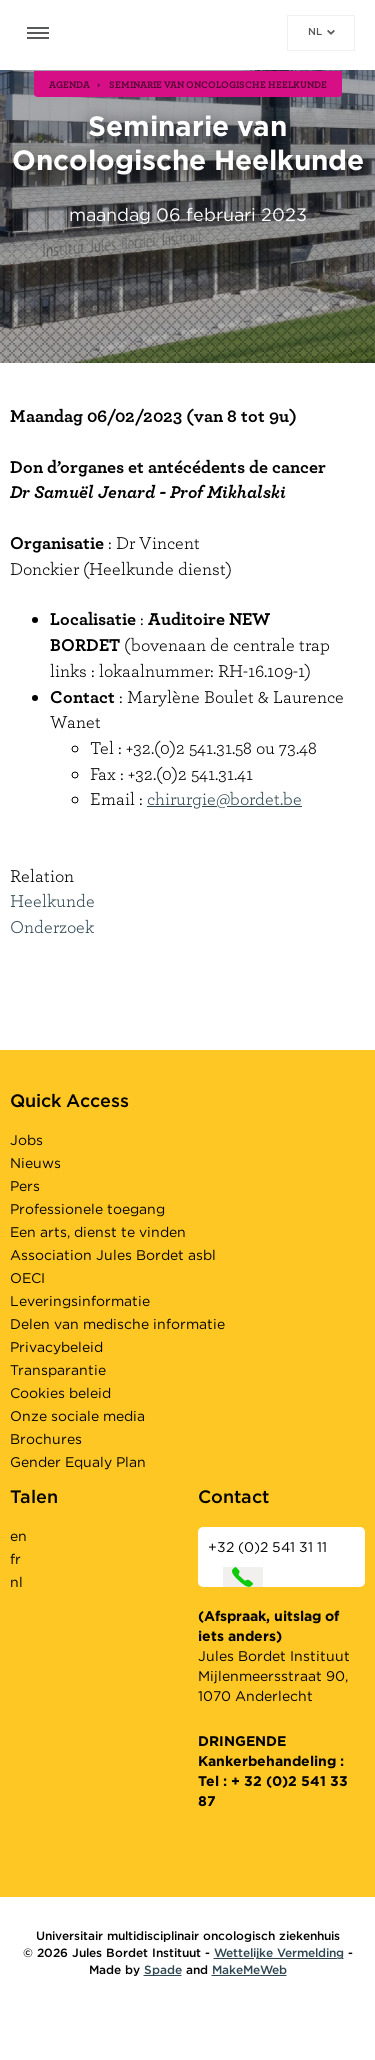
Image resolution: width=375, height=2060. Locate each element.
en (18, 1536)
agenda (69, 84)
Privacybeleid (56, 1347)
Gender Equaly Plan (78, 1462)
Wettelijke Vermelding (279, 1952)
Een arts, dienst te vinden (98, 1232)
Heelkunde (52, 900)
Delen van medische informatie (117, 1324)
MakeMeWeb (249, 1969)
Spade (163, 1969)
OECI (27, 1278)
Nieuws (35, 1163)
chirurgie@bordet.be (224, 798)
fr (15, 1559)
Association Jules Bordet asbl (113, 1255)
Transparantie (58, 1370)
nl (321, 31)
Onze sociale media (77, 1416)
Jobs (26, 1140)
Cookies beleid (60, 1393)
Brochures (46, 1439)
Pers (25, 1186)
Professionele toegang (87, 1209)
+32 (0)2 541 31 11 (267, 1563)
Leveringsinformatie (80, 1301)
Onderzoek (52, 926)
